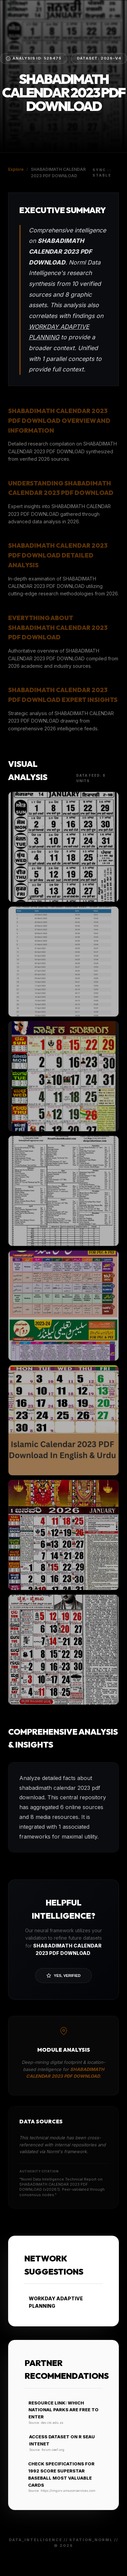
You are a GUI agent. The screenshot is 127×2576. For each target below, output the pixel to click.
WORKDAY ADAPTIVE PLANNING (53, 2302)
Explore (16, 169)
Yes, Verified (63, 1975)
